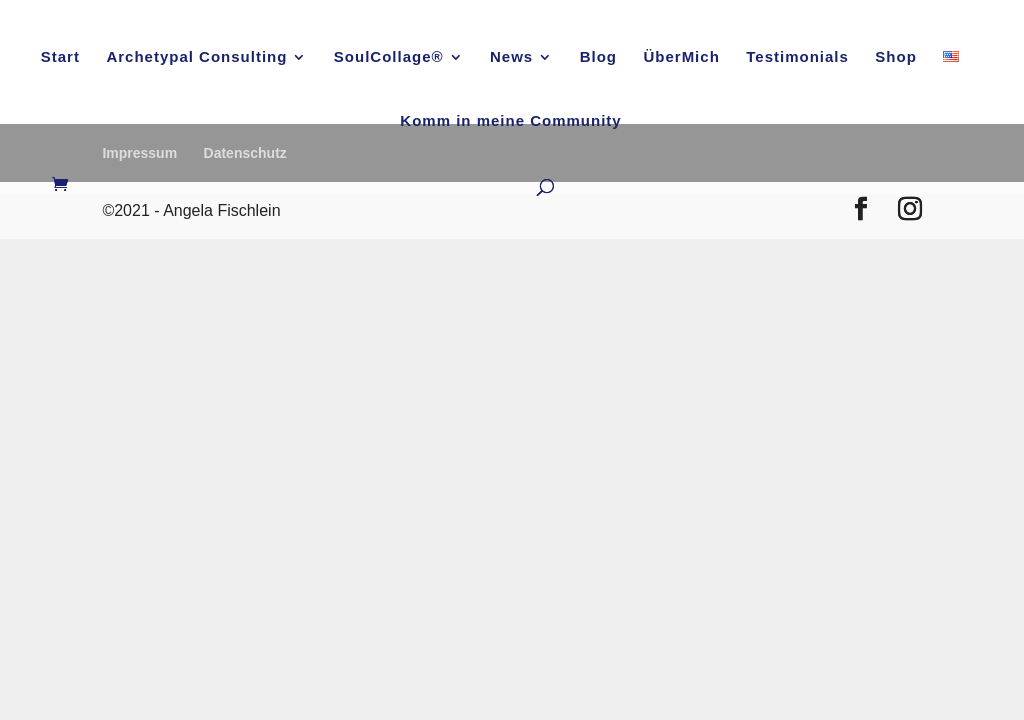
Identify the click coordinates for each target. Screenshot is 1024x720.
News (511, 57)
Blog (598, 57)
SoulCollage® (389, 57)
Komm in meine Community (510, 121)
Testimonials (797, 57)
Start (60, 57)
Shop (896, 57)
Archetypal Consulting (196, 57)
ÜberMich (681, 57)
